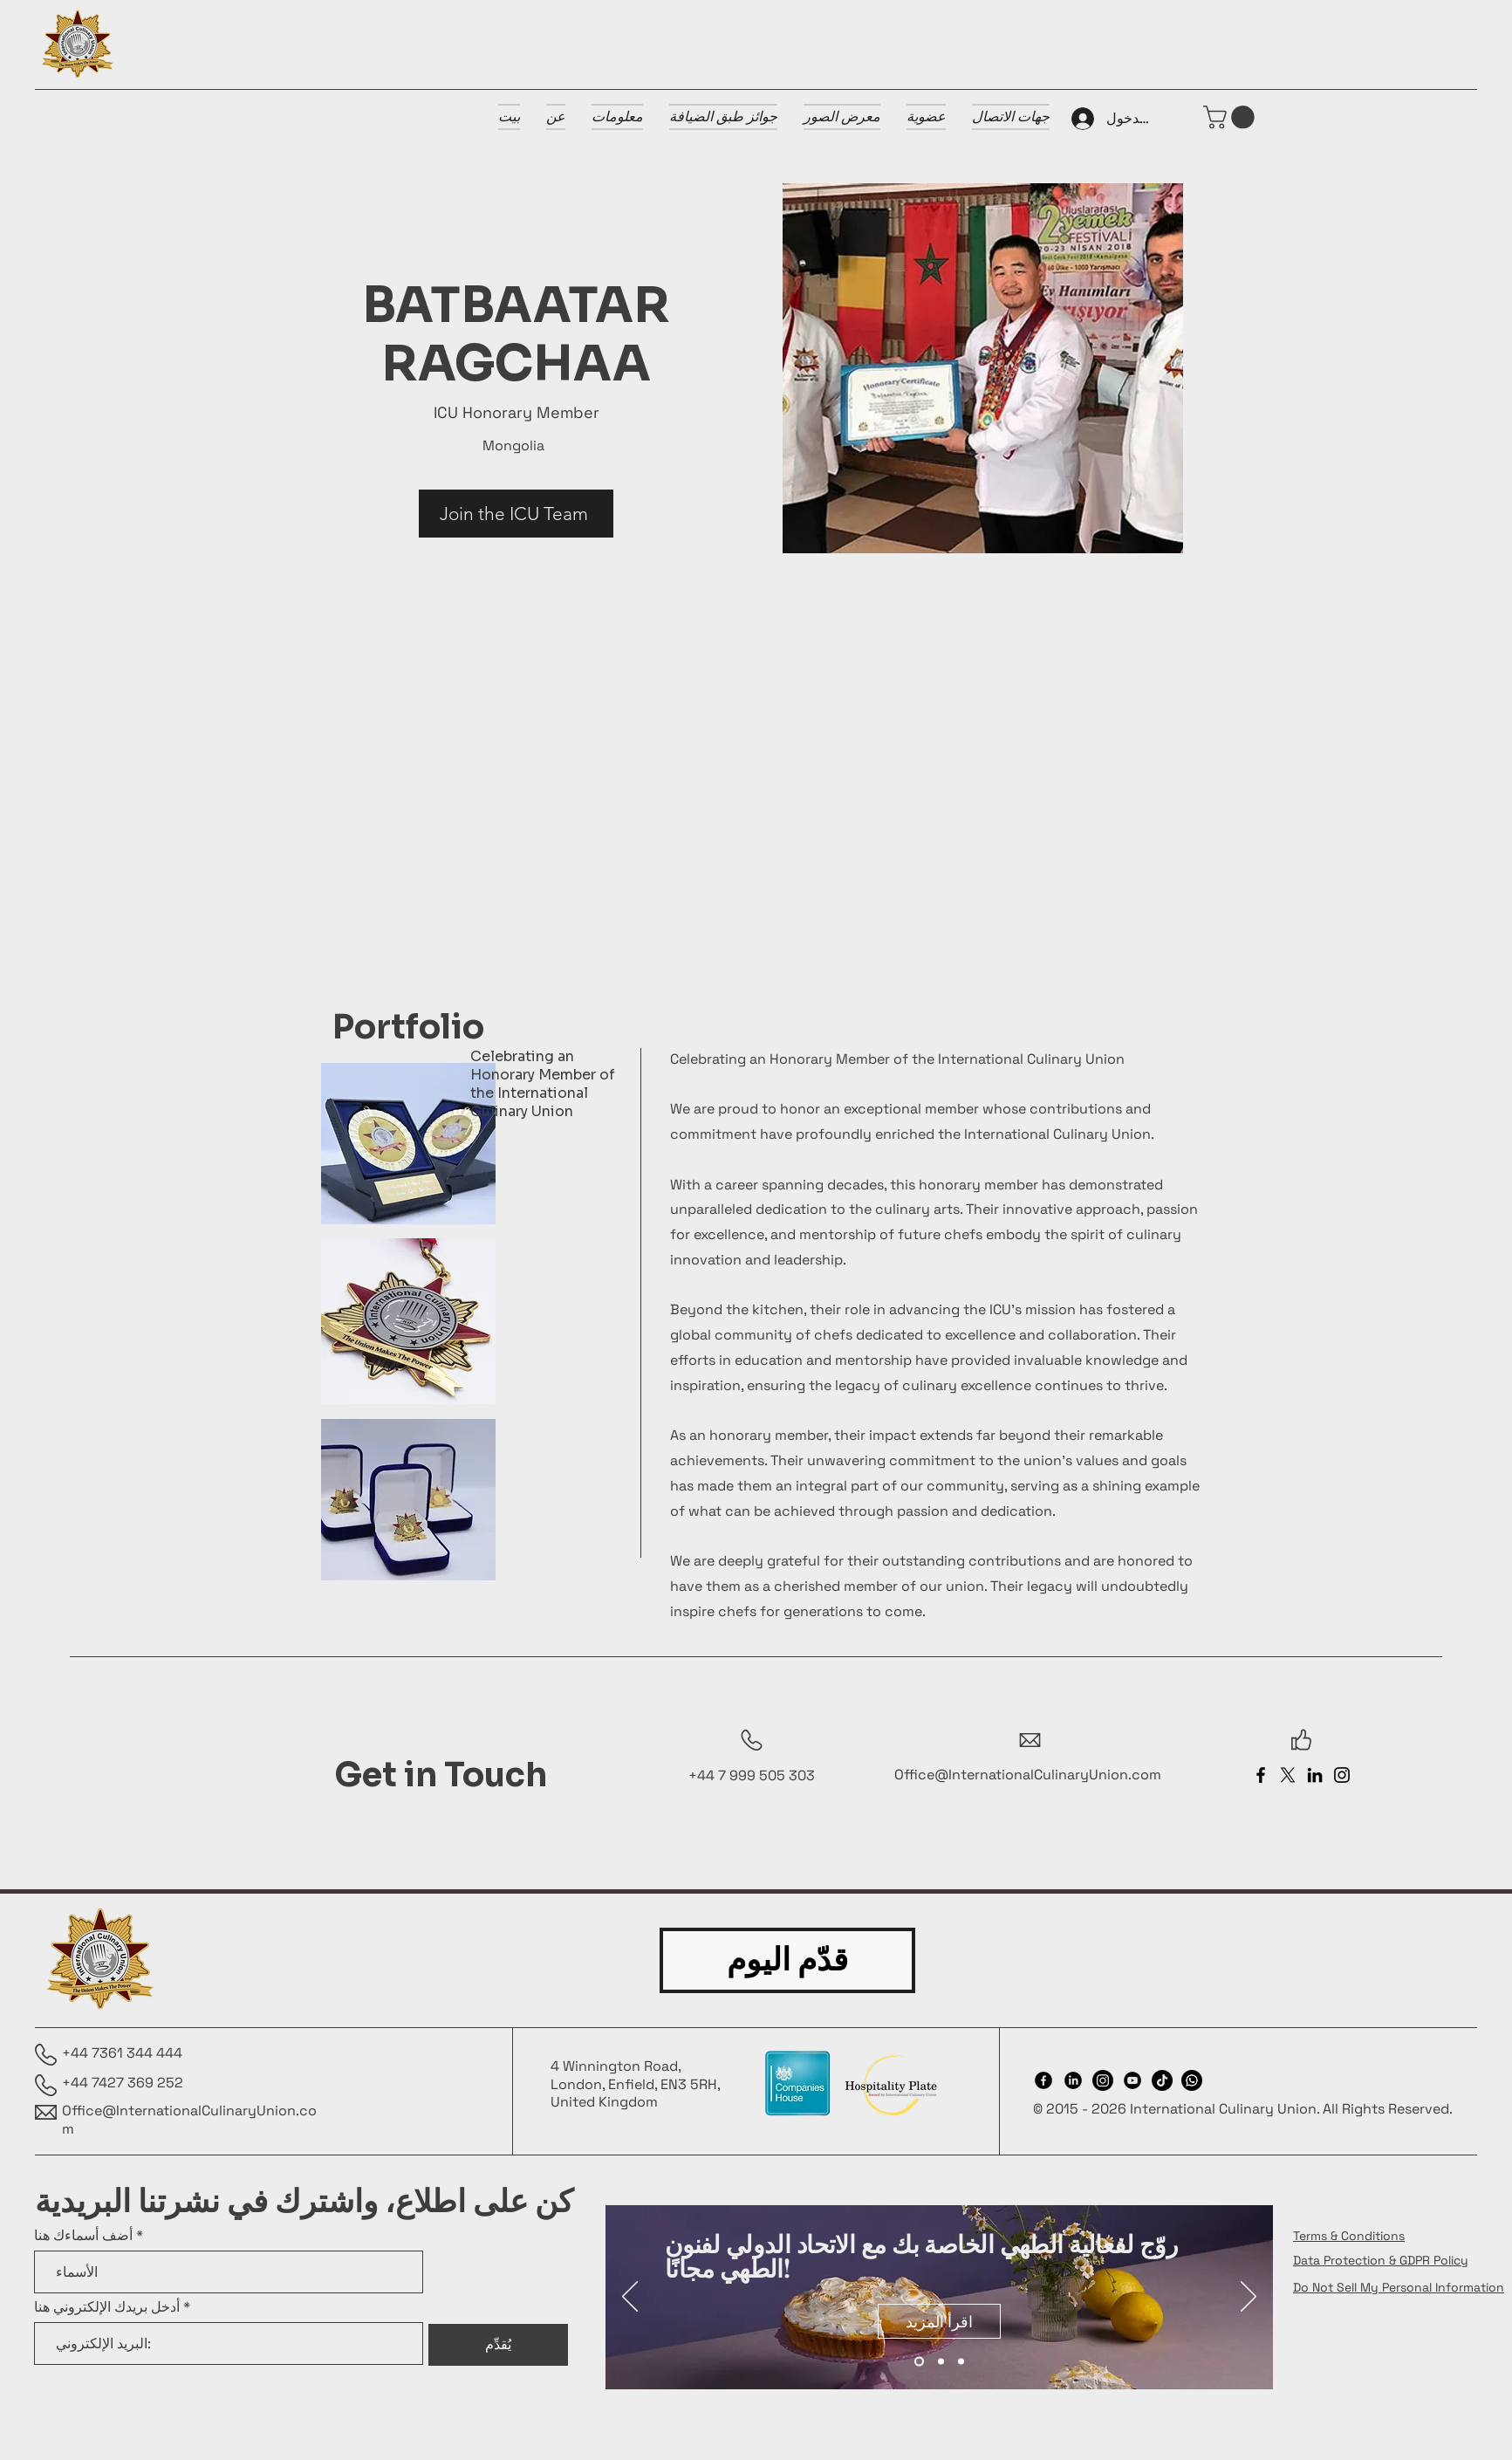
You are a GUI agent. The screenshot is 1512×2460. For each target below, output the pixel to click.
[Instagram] (1341, 1774)
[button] (1231, 117)
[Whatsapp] (1191, 2080)
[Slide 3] (961, 2362)
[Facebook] (1260, 1774)
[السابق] (630, 2297)
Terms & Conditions (1349, 2236)
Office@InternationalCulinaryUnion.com (1027, 1774)
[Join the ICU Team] (516, 514)
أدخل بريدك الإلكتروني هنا (107, 2307)
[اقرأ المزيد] (939, 2321)
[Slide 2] (941, 2362)
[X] (1287, 1774)
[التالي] (1248, 2297)
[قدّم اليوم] (787, 1960)
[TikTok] (1162, 2080)
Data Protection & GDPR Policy (1380, 2260)
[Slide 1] (919, 2362)
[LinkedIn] (1314, 1774)
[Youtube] (1132, 2080)
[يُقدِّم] (498, 2345)
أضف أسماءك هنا (83, 2236)
